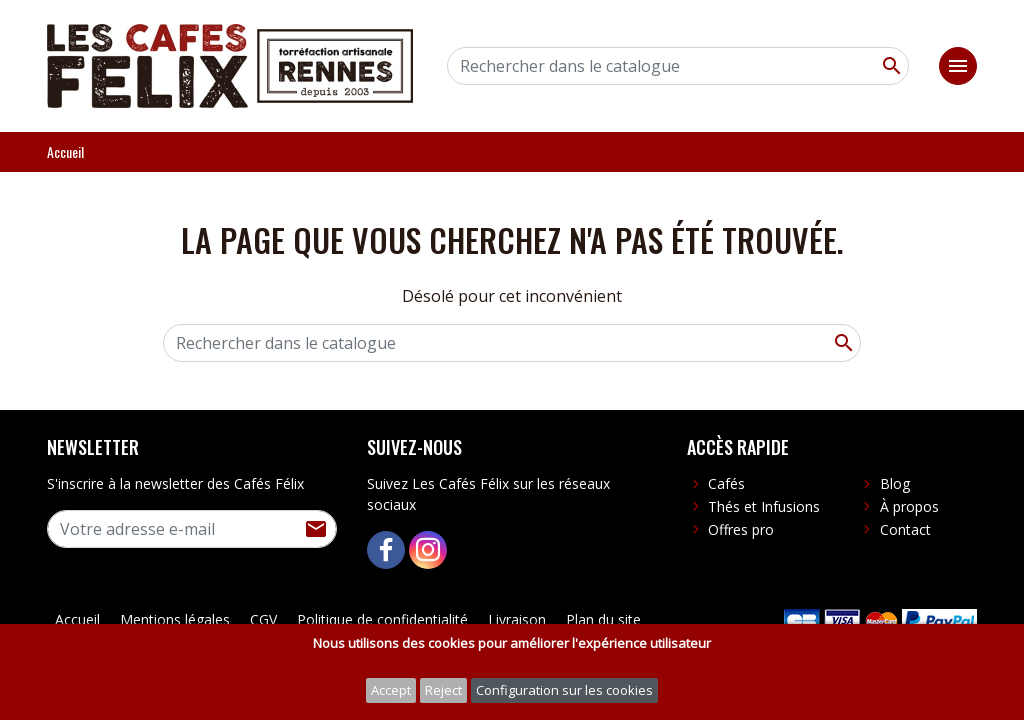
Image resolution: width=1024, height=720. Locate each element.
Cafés (726, 483)
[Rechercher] (678, 66)
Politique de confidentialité (382, 619)
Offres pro (741, 529)
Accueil (77, 619)
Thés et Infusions (764, 506)
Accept (391, 690)
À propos (909, 506)
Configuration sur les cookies (564, 690)
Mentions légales (175, 619)
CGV (263, 619)
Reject (443, 690)
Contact (905, 529)
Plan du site (603, 619)
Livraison (517, 619)
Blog (895, 483)
